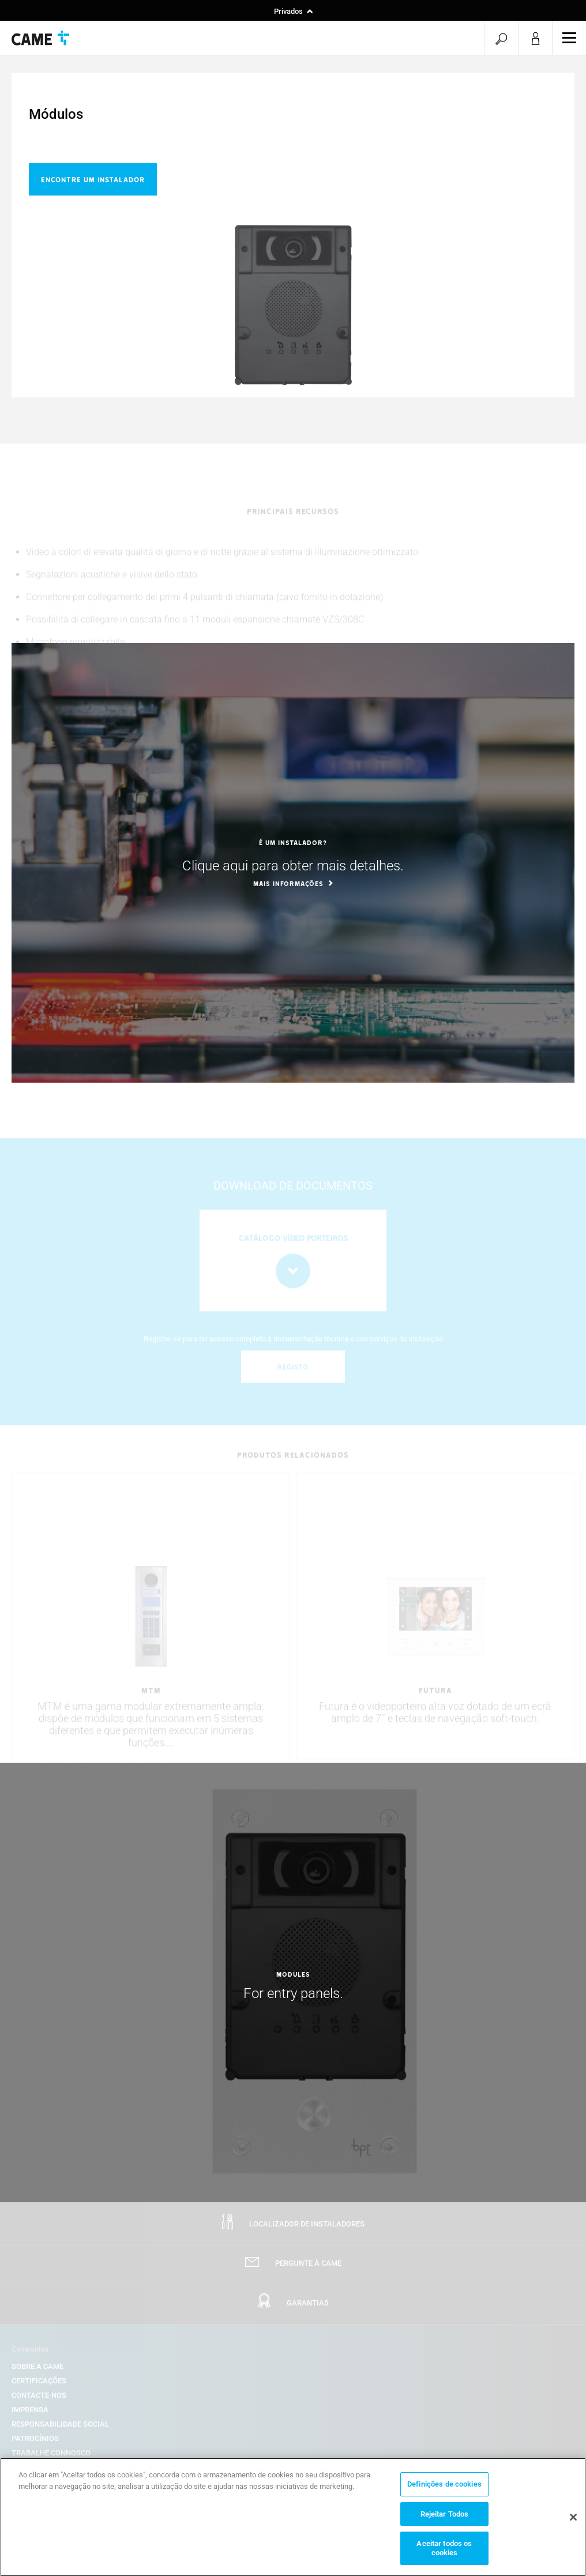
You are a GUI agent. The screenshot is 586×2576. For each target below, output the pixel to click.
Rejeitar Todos (444, 2518)
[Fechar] (573, 2521)
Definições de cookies (444, 2488)
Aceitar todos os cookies (444, 2553)
